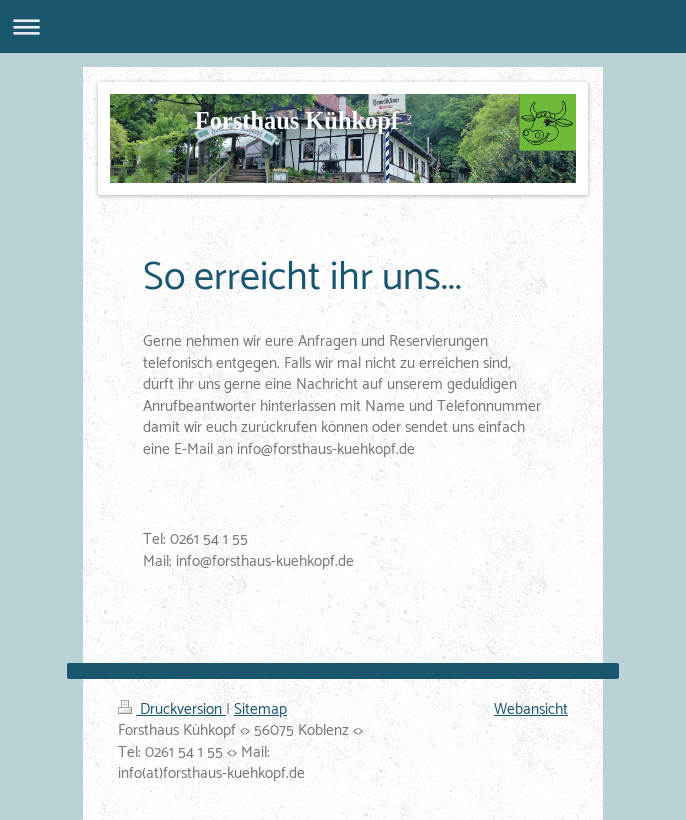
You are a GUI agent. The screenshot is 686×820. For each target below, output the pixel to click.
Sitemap (260, 709)
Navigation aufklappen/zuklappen (343, 26)
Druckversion (172, 709)
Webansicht (531, 709)
